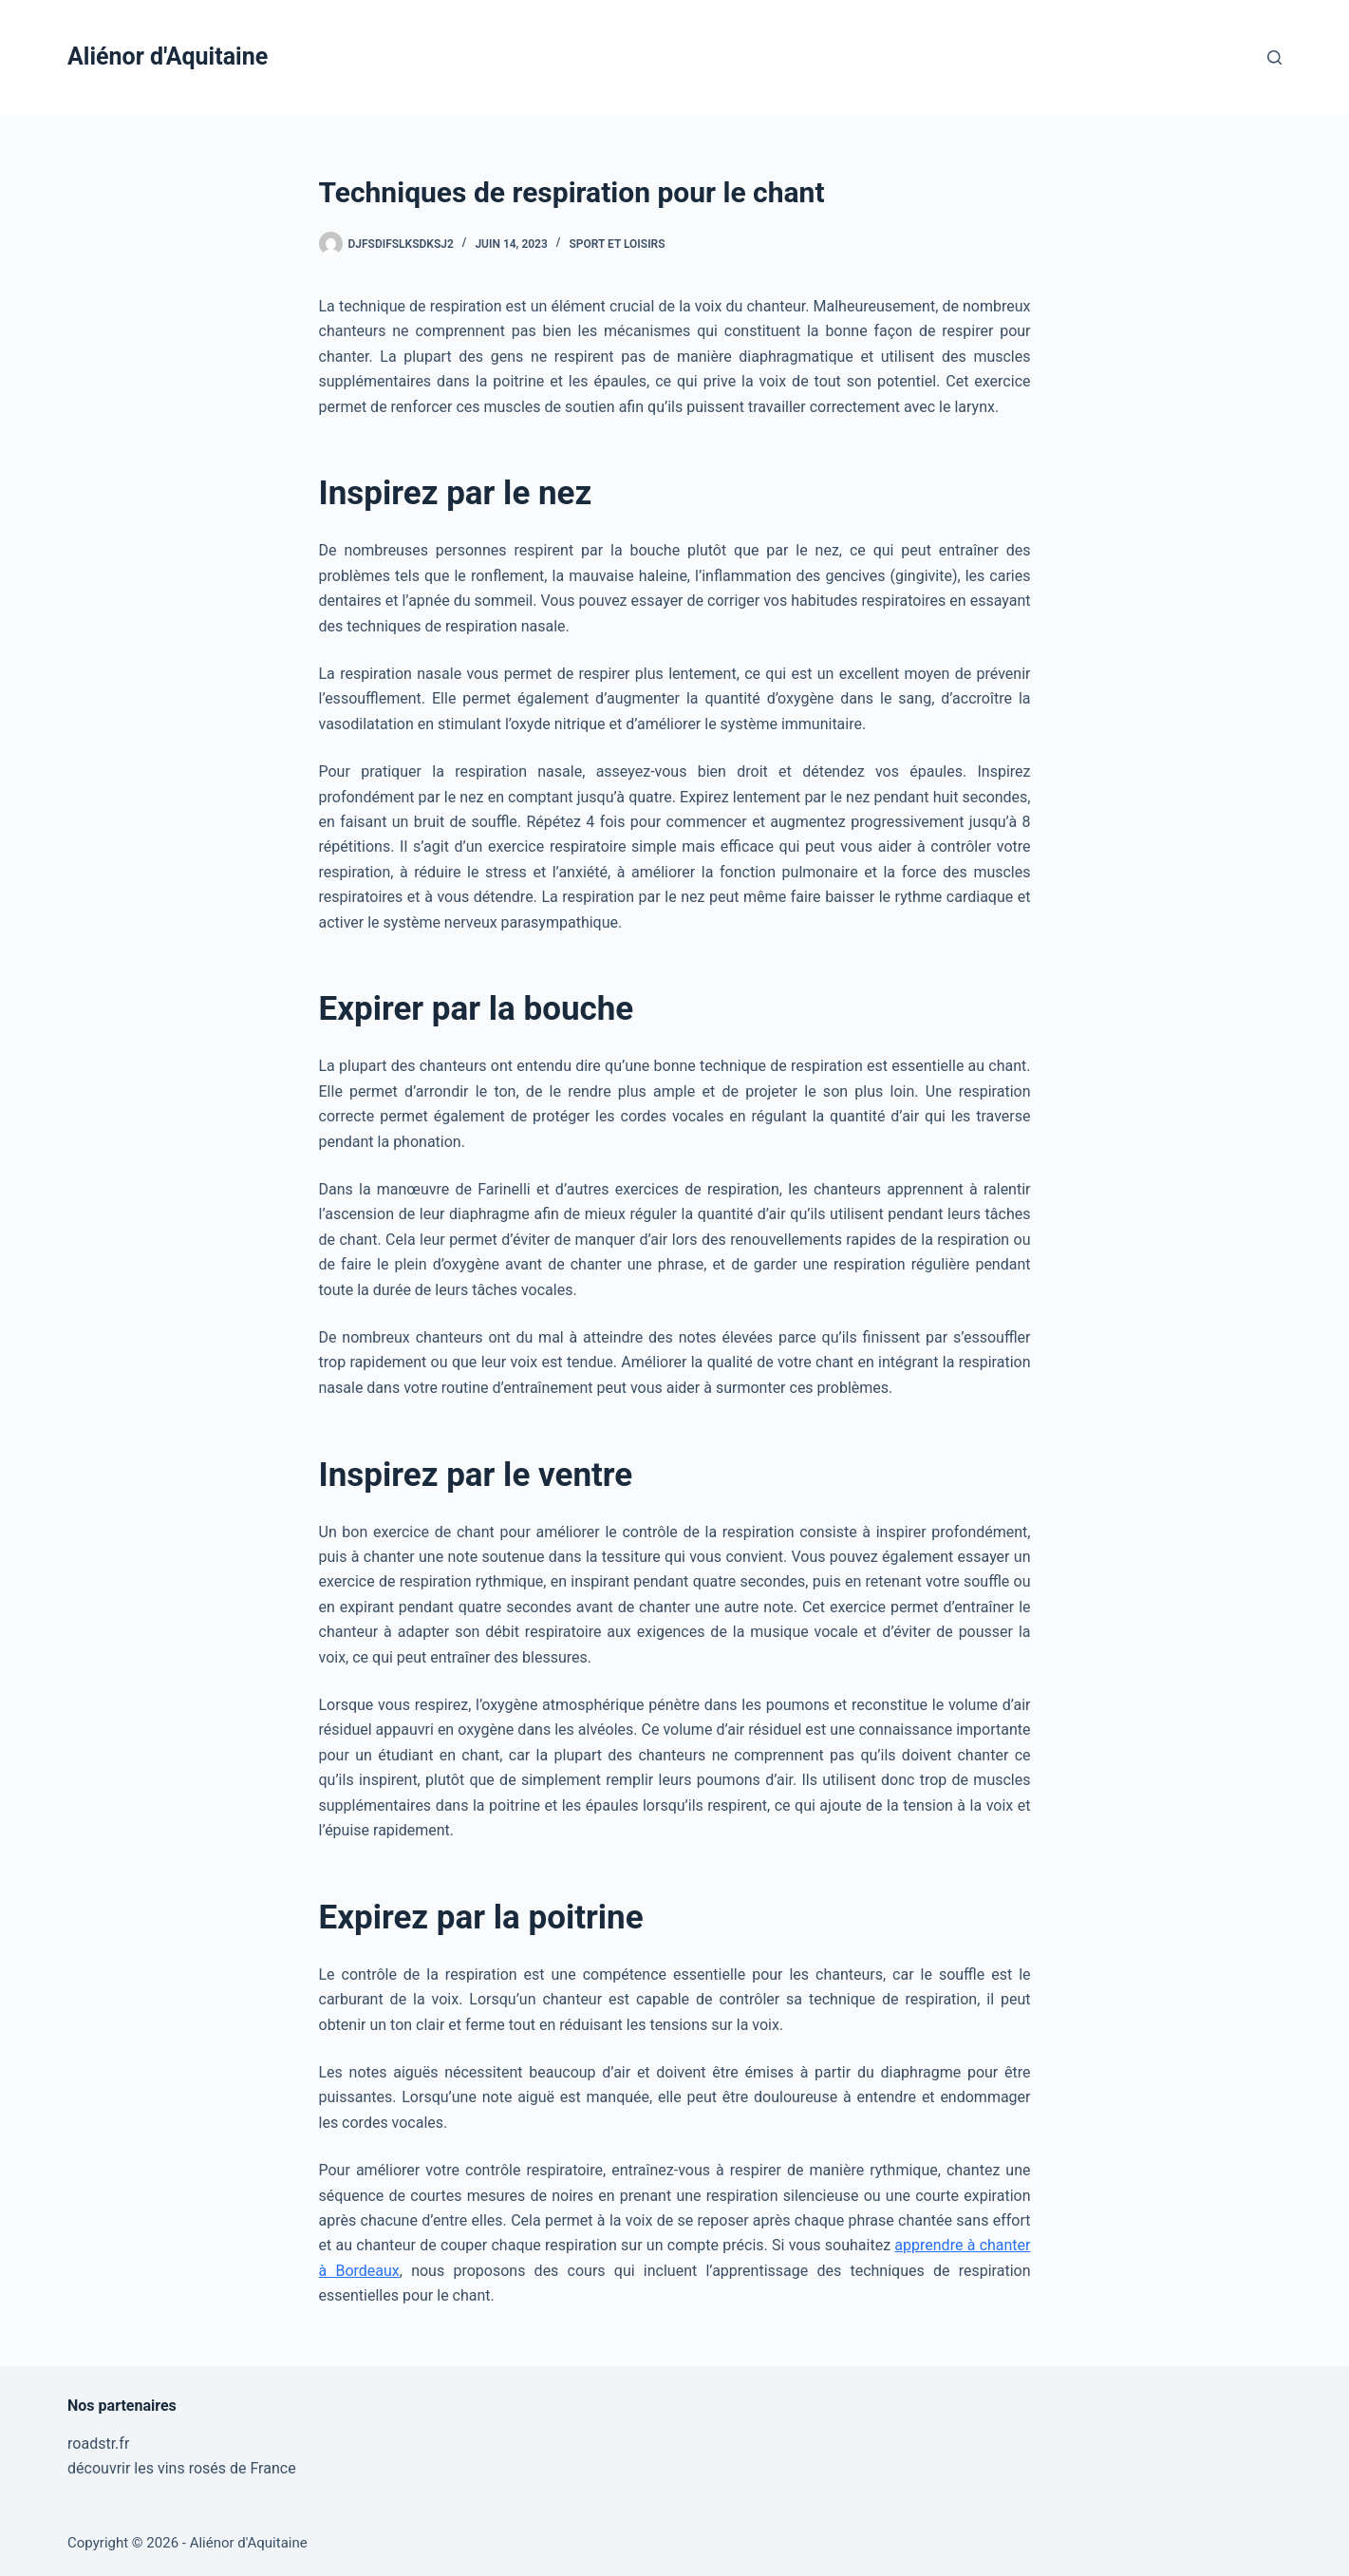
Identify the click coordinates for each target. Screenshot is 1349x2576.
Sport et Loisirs (617, 244)
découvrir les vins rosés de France (181, 2468)
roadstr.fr (98, 2444)
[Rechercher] (1274, 57)
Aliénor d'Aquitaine (167, 56)
